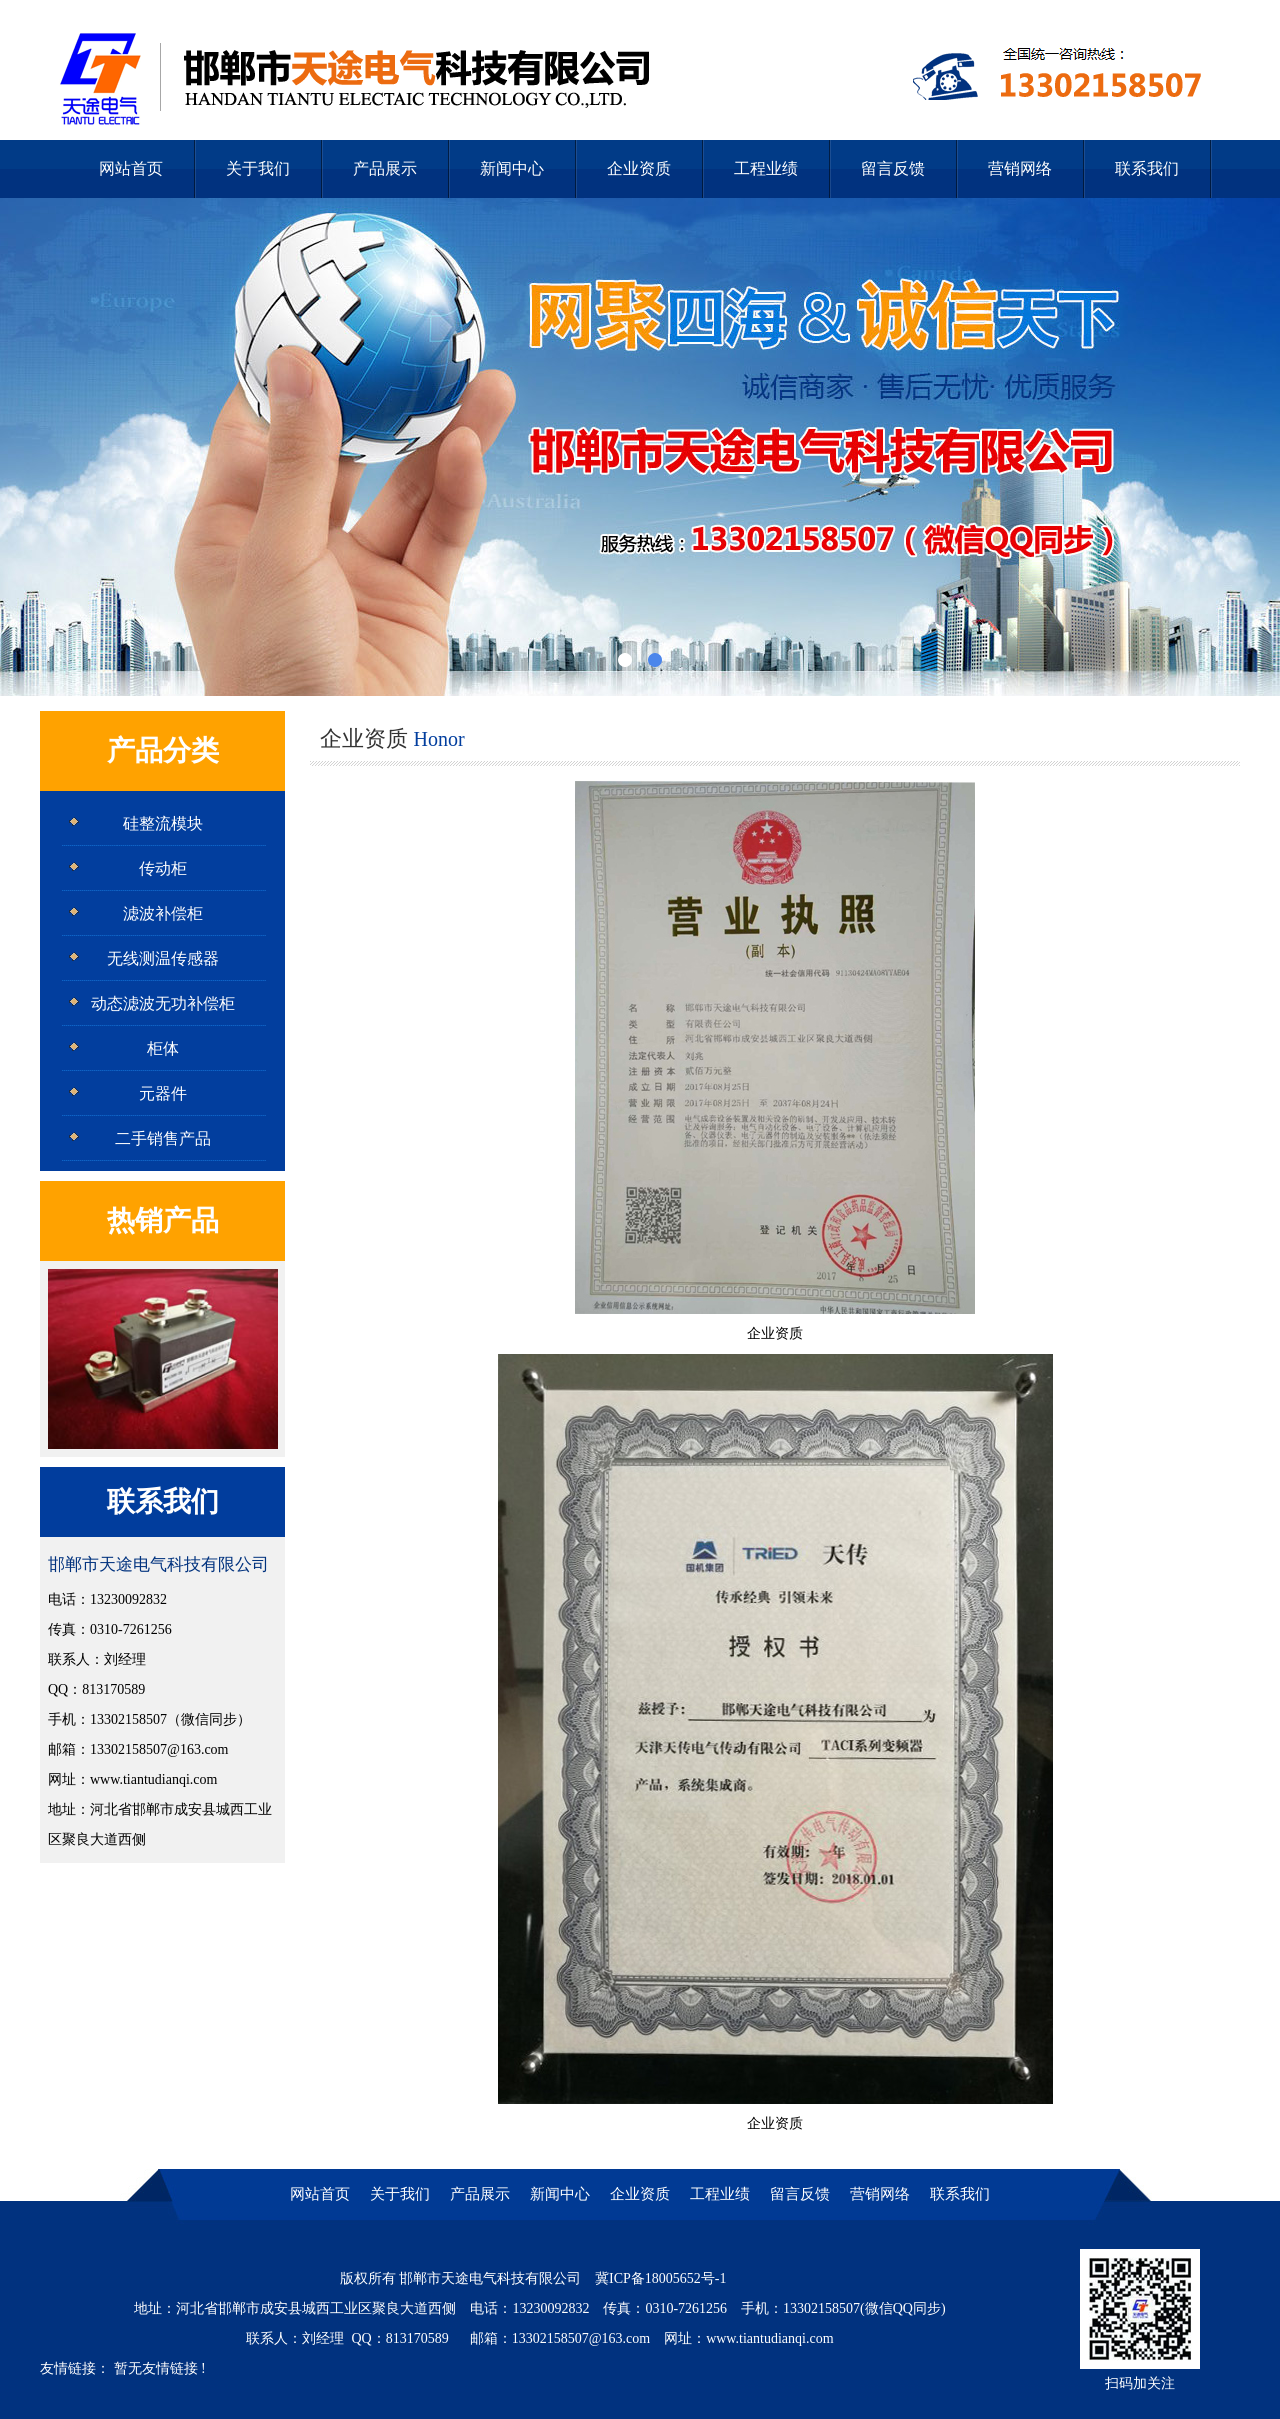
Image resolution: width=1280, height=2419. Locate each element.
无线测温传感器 (163, 958)
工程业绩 (766, 168)
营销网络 (1020, 168)
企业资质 (639, 168)
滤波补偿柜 (163, 913)
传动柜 (163, 868)
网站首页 (131, 168)
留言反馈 (893, 168)
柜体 (163, 1048)
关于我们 (258, 168)
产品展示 (385, 168)
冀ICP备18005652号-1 (660, 2278)
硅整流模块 (163, 823)
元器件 (163, 1093)
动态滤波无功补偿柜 (163, 1003)
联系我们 (1147, 168)
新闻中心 (512, 168)
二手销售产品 (163, 1138)
